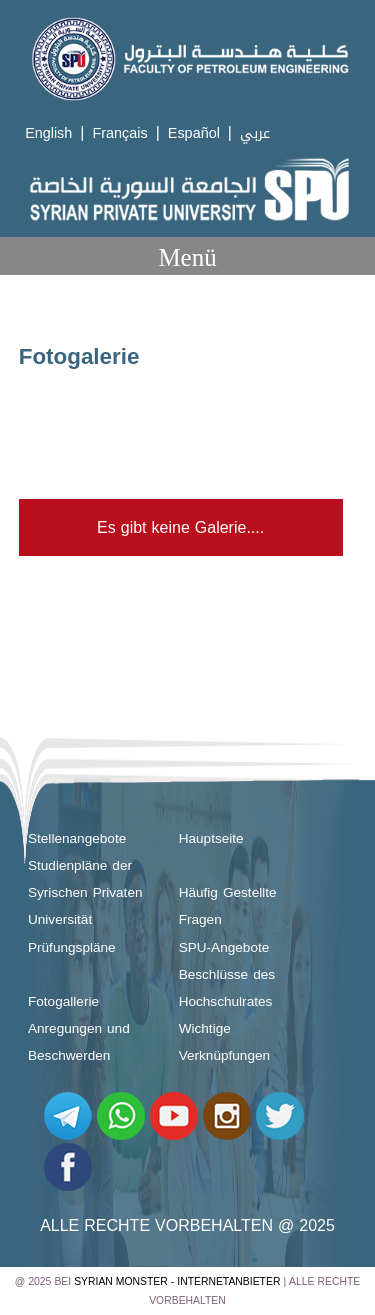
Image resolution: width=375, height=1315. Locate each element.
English (48, 133)
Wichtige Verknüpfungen (224, 1042)
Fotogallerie (63, 1001)
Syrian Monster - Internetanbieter (177, 1281)
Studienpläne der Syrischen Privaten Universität (85, 892)
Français (119, 133)
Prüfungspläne (72, 947)
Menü (187, 257)
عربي (255, 133)
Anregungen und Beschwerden (79, 1042)
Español (194, 133)
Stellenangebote (77, 838)
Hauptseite (211, 838)
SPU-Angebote (224, 947)
